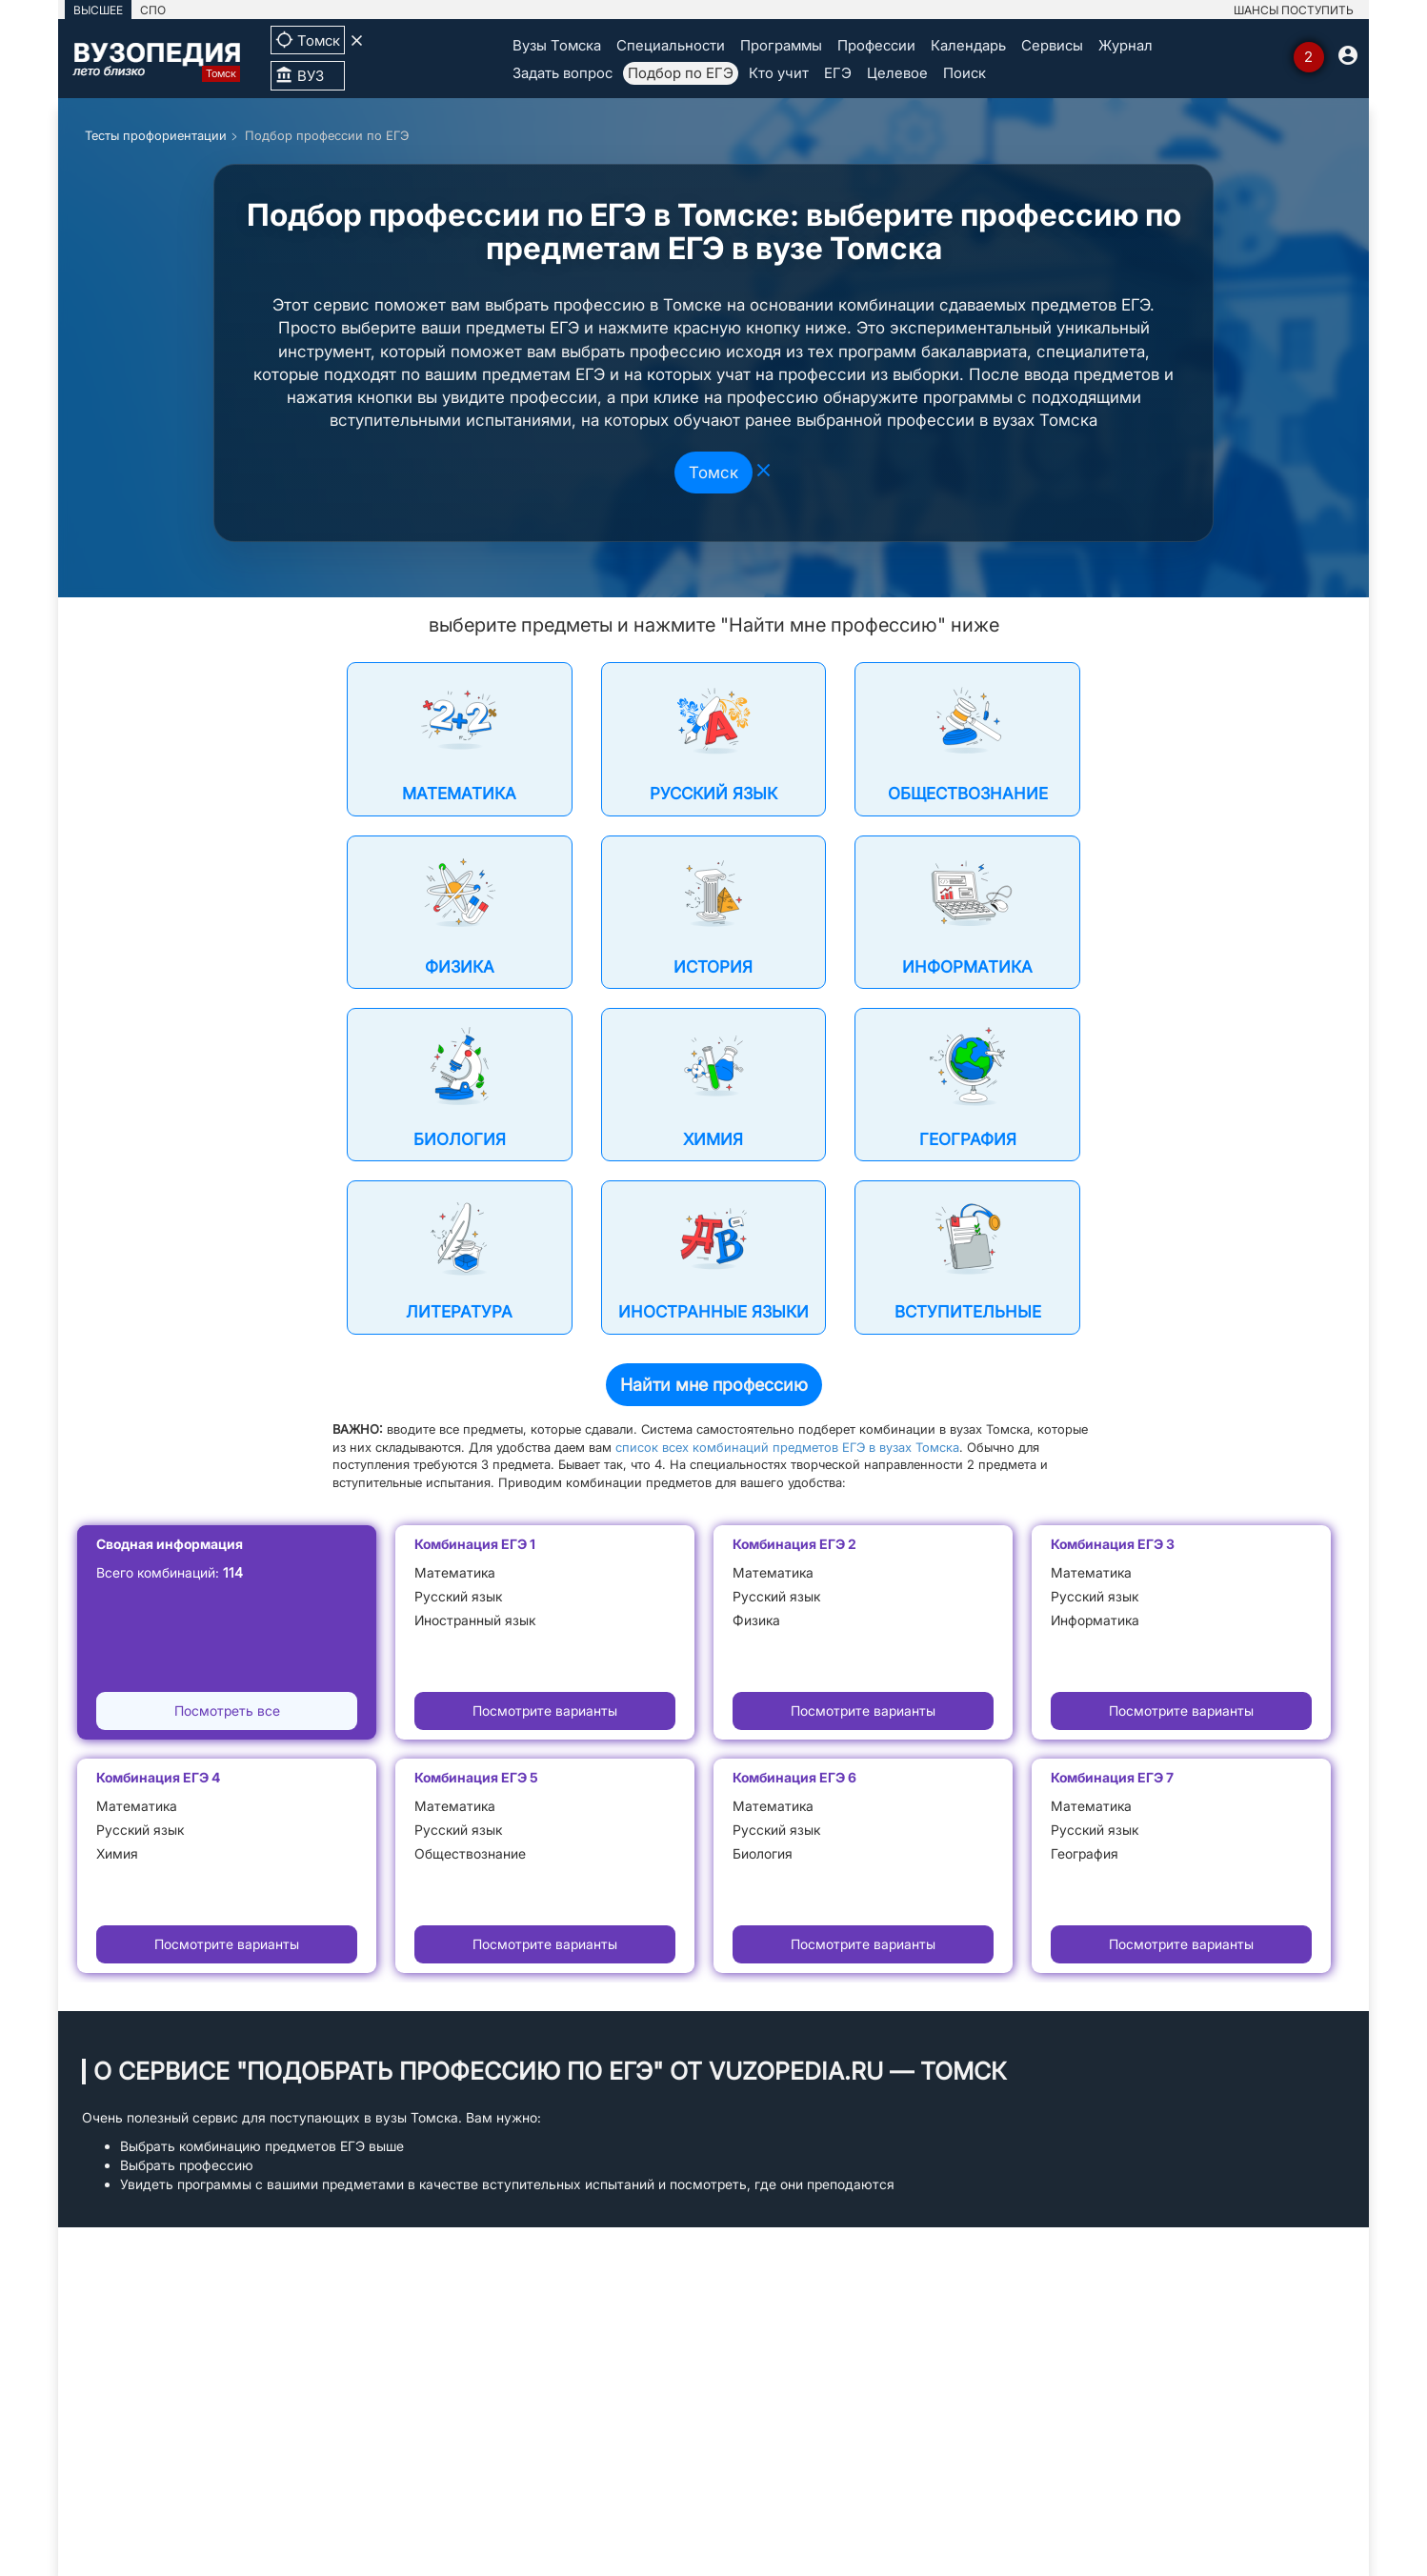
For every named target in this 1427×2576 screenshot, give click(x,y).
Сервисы (1052, 45)
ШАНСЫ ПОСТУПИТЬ (1294, 10)
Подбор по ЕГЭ (681, 73)
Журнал (1125, 45)
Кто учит (779, 73)
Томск (713, 472)
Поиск (964, 73)
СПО (153, 10)
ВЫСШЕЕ (98, 10)
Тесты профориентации (156, 135)
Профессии (876, 45)
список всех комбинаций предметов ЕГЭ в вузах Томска (787, 1447)
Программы (781, 45)
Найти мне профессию (714, 1385)
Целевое (897, 73)
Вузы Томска (557, 45)
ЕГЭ (838, 73)
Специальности (670, 45)
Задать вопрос (563, 73)
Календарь (968, 45)
